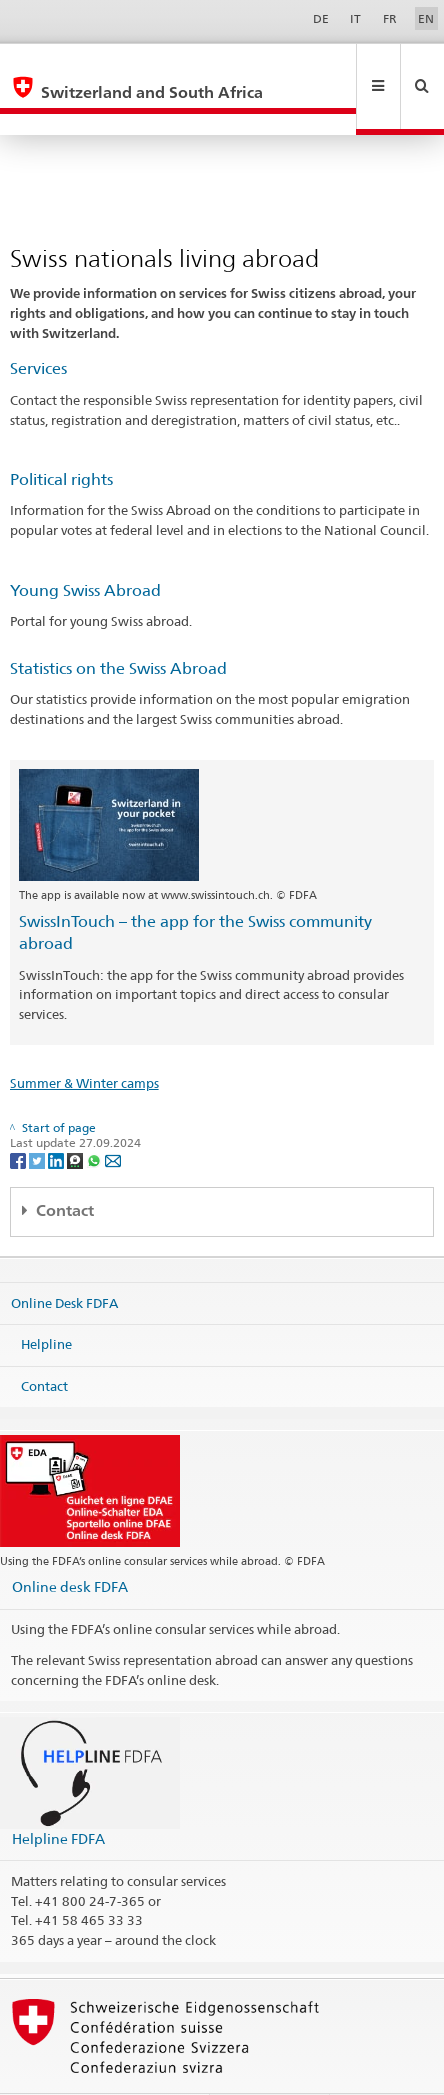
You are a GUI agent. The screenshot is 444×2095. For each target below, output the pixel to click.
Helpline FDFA (58, 1795)
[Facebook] (19, 1116)
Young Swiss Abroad (85, 547)
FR (390, 18)
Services (38, 325)
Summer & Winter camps (84, 1040)
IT (355, 18)
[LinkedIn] (57, 1116)
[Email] (113, 1116)
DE (321, 18)
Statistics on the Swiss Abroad (118, 625)
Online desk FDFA (70, 1543)
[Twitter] (38, 1116)
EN (426, 18)
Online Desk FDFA (64, 1259)
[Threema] (76, 1116)
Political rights (61, 436)
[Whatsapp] (95, 1116)
